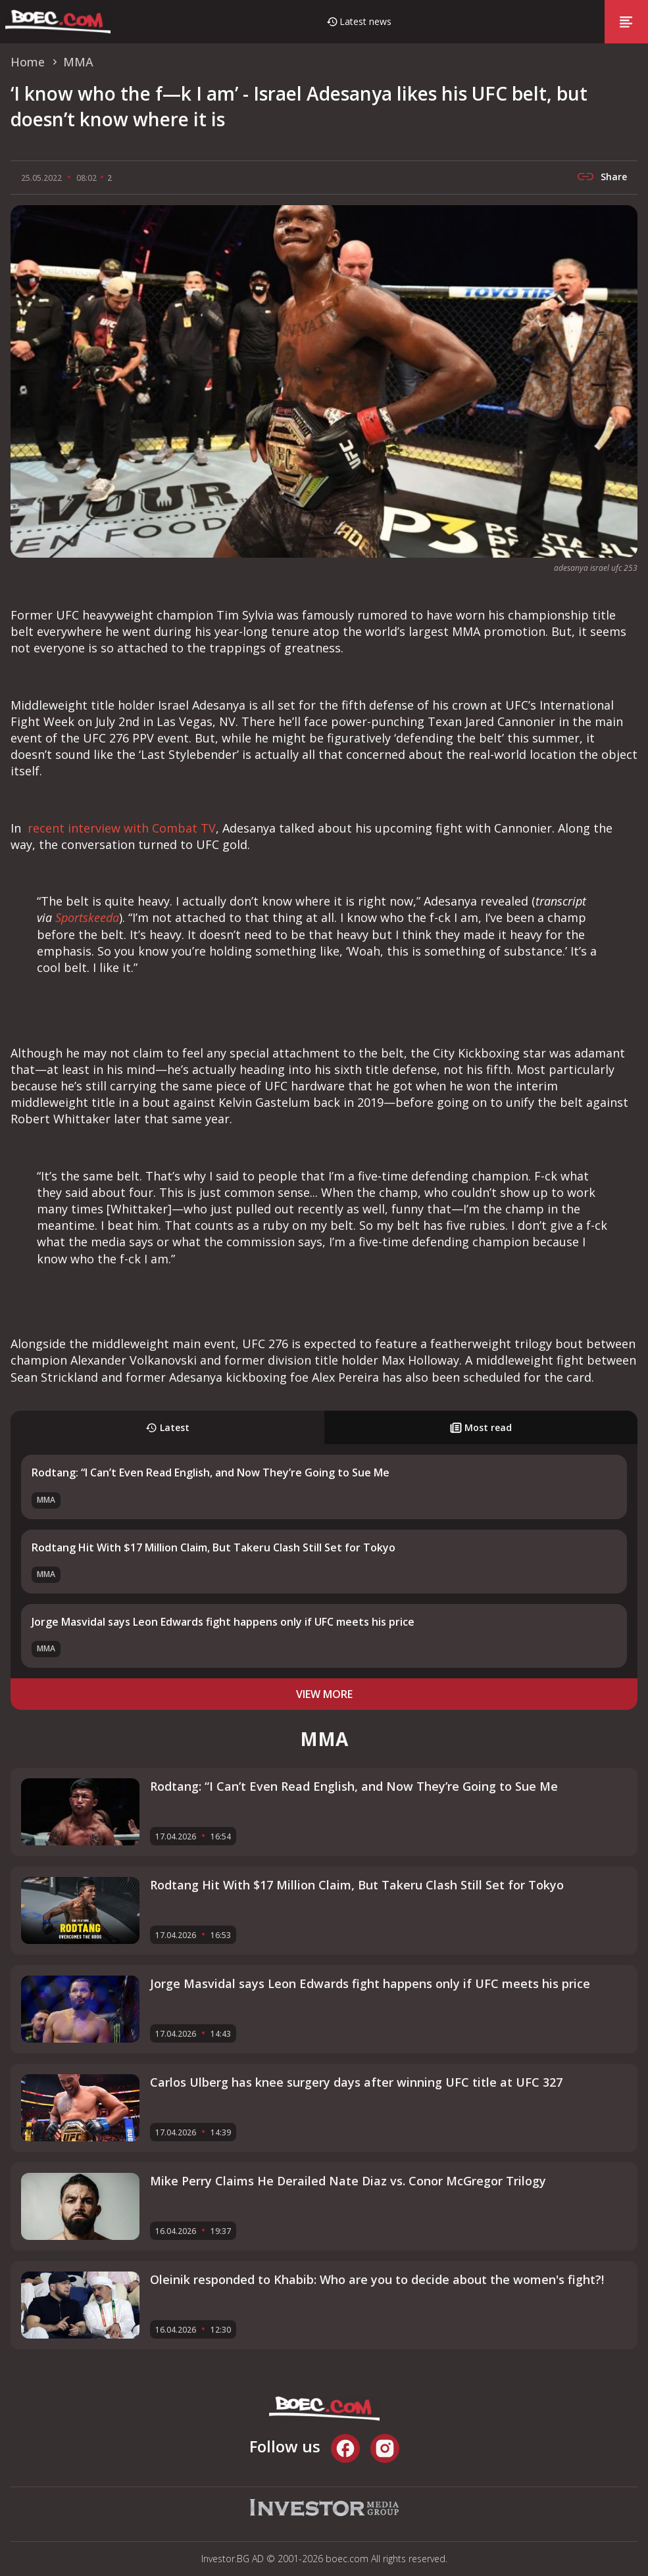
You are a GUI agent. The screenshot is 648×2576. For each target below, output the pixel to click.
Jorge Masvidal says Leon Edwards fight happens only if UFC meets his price (223, 1622)
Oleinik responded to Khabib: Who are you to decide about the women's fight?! (377, 2279)
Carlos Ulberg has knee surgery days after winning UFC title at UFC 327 (356, 2082)
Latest (167, 1427)
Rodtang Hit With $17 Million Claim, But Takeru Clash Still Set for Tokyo (213, 1547)
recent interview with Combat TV (120, 828)
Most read (481, 1427)
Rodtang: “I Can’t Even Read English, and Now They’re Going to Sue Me (210, 1472)
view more (324, 1694)
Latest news (365, 21)
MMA (46, 1499)
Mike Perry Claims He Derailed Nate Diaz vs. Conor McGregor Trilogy (348, 2181)
